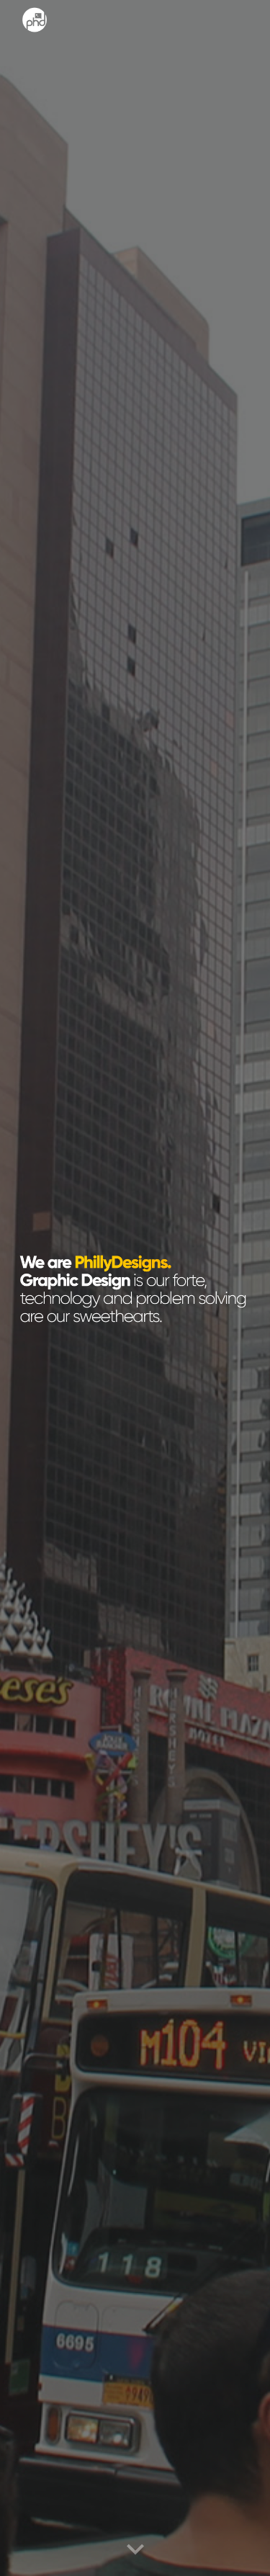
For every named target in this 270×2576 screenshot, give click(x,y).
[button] (135, 2550)
